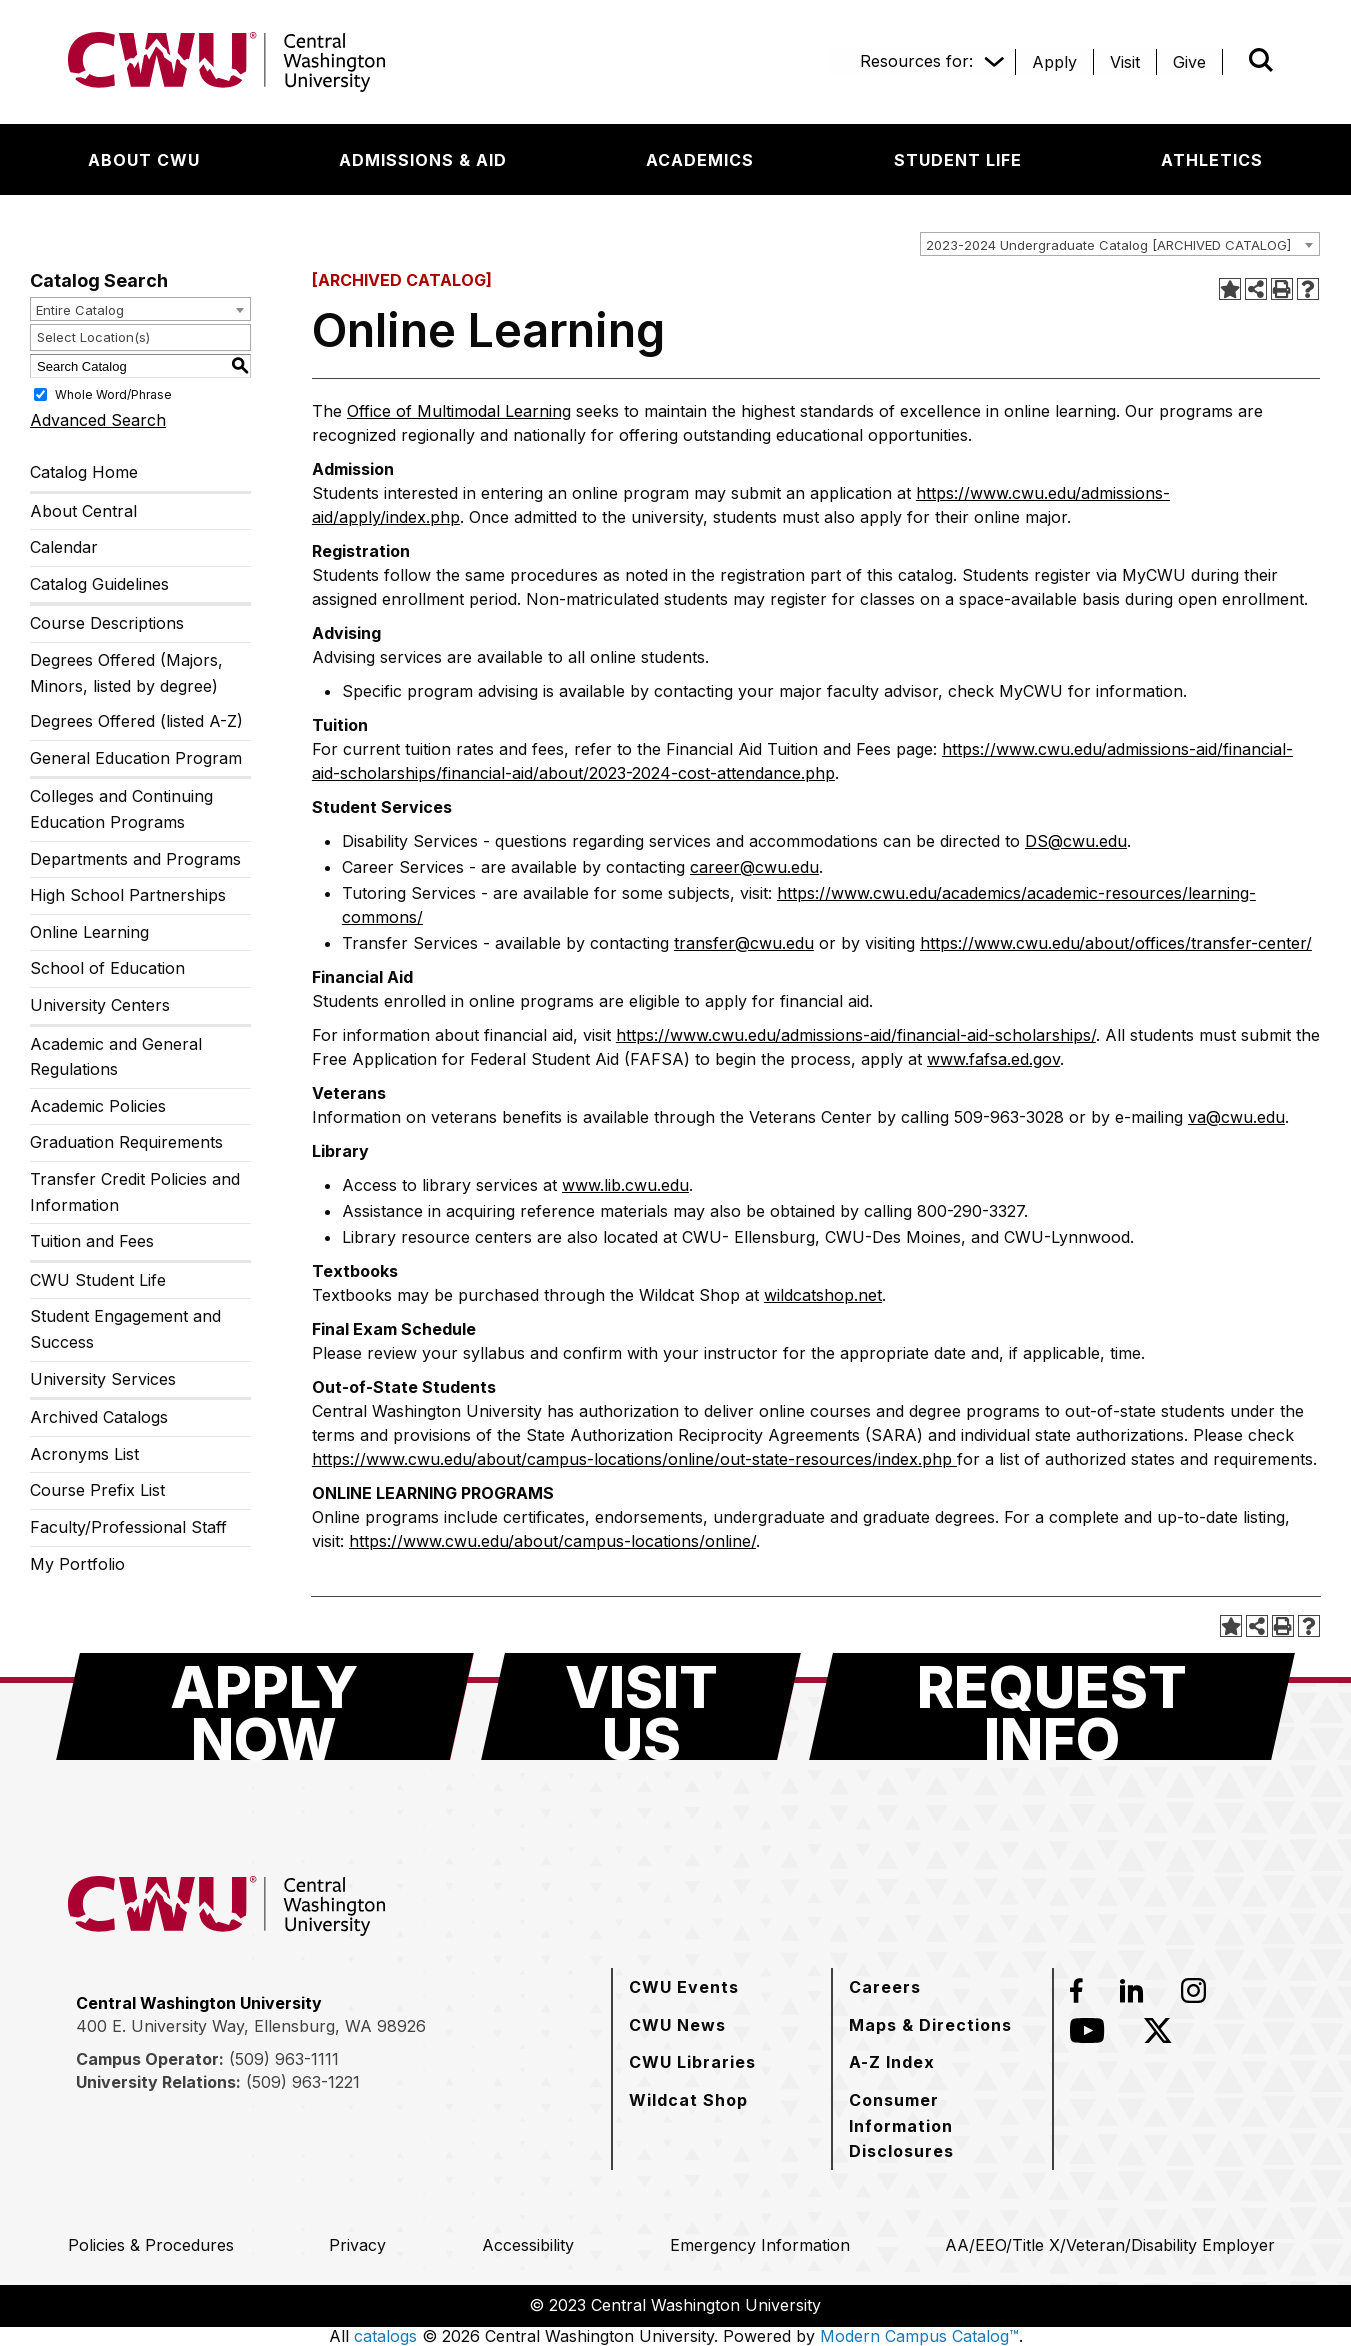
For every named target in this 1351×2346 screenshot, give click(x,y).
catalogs (385, 2336)
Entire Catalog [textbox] (80, 310)
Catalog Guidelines (99, 584)
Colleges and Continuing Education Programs (121, 809)
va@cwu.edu (1236, 1117)
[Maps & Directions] (930, 2025)
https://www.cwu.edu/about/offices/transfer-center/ (1116, 943)
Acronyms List (84, 1454)
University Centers (100, 1005)
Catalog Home (84, 472)
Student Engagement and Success (125, 1329)
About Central (83, 511)
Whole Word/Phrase (113, 394)
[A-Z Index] (892, 2062)
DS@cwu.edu (1076, 841)
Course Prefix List (97, 1490)
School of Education (107, 968)
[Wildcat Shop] (688, 2100)
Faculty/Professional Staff (128, 1527)
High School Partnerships (128, 895)
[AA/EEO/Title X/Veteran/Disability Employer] (1110, 2245)
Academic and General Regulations (116, 1057)
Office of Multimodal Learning (459, 411)
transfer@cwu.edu (744, 943)
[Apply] (1054, 62)
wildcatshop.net (823, 1295)
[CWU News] (677, 2025)
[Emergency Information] (760, 2245)
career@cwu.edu (754, 867)
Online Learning (89, 932)
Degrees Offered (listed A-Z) (136, 721)
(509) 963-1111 (284, 2059)
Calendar (64, 547)
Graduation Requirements (126, 1142)
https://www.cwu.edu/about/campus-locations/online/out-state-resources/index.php (634, 1459)
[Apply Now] (265, 1706)
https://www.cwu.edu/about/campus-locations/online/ (552, 1541)
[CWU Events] (684, 1987)
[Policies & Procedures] (151, 2245)
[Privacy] (357, 2245)
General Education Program (136, 758)
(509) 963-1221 (303, 2082)
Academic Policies (98, 1106)
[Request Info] (1052, 1706)
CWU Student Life (98, 1280)
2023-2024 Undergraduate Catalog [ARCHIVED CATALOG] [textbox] (1108, 245)
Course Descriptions (107, 623)
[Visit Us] (641, 1706)
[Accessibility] (528, 2245)
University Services (103, 1379)
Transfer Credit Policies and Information (135, 1192)
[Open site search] (1261, 60)
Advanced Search (98, 420)
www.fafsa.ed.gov (993, 1059)
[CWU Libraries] (692, 2062)
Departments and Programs (135, 859)
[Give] (1189, 62)
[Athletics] (1212, 160)
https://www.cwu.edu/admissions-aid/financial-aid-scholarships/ (856, 1035)
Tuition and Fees (92, 1241)
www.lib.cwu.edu (625, 1185)
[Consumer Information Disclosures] (942, 2125)
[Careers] (885, 1987)
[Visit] (1125, 62)
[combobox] (1120, 244)
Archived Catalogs (99, 1417)
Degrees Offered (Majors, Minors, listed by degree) (126, 673)
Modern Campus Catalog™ (919, 2336)
